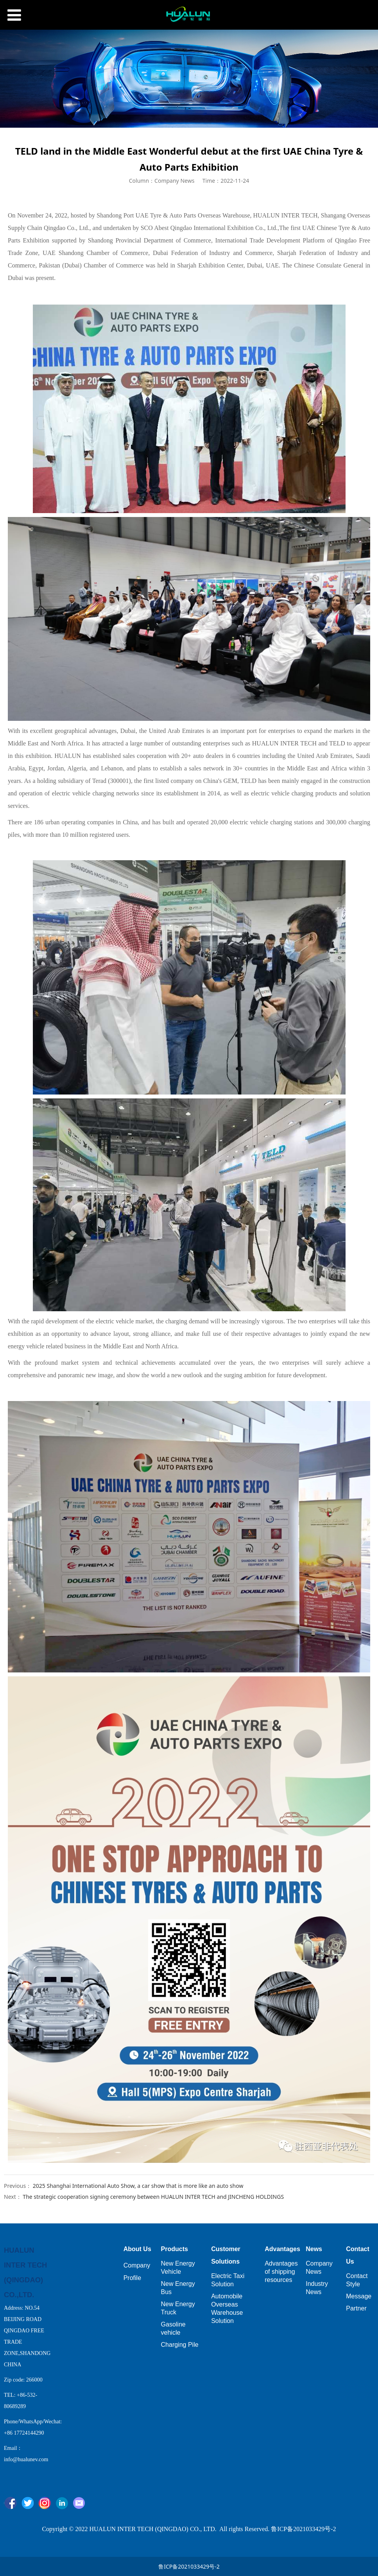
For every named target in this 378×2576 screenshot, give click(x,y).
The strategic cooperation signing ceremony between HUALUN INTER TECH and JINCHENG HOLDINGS (153, 2196)
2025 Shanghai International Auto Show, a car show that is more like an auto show (138, 2185)
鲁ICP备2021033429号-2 (189, 2566)
